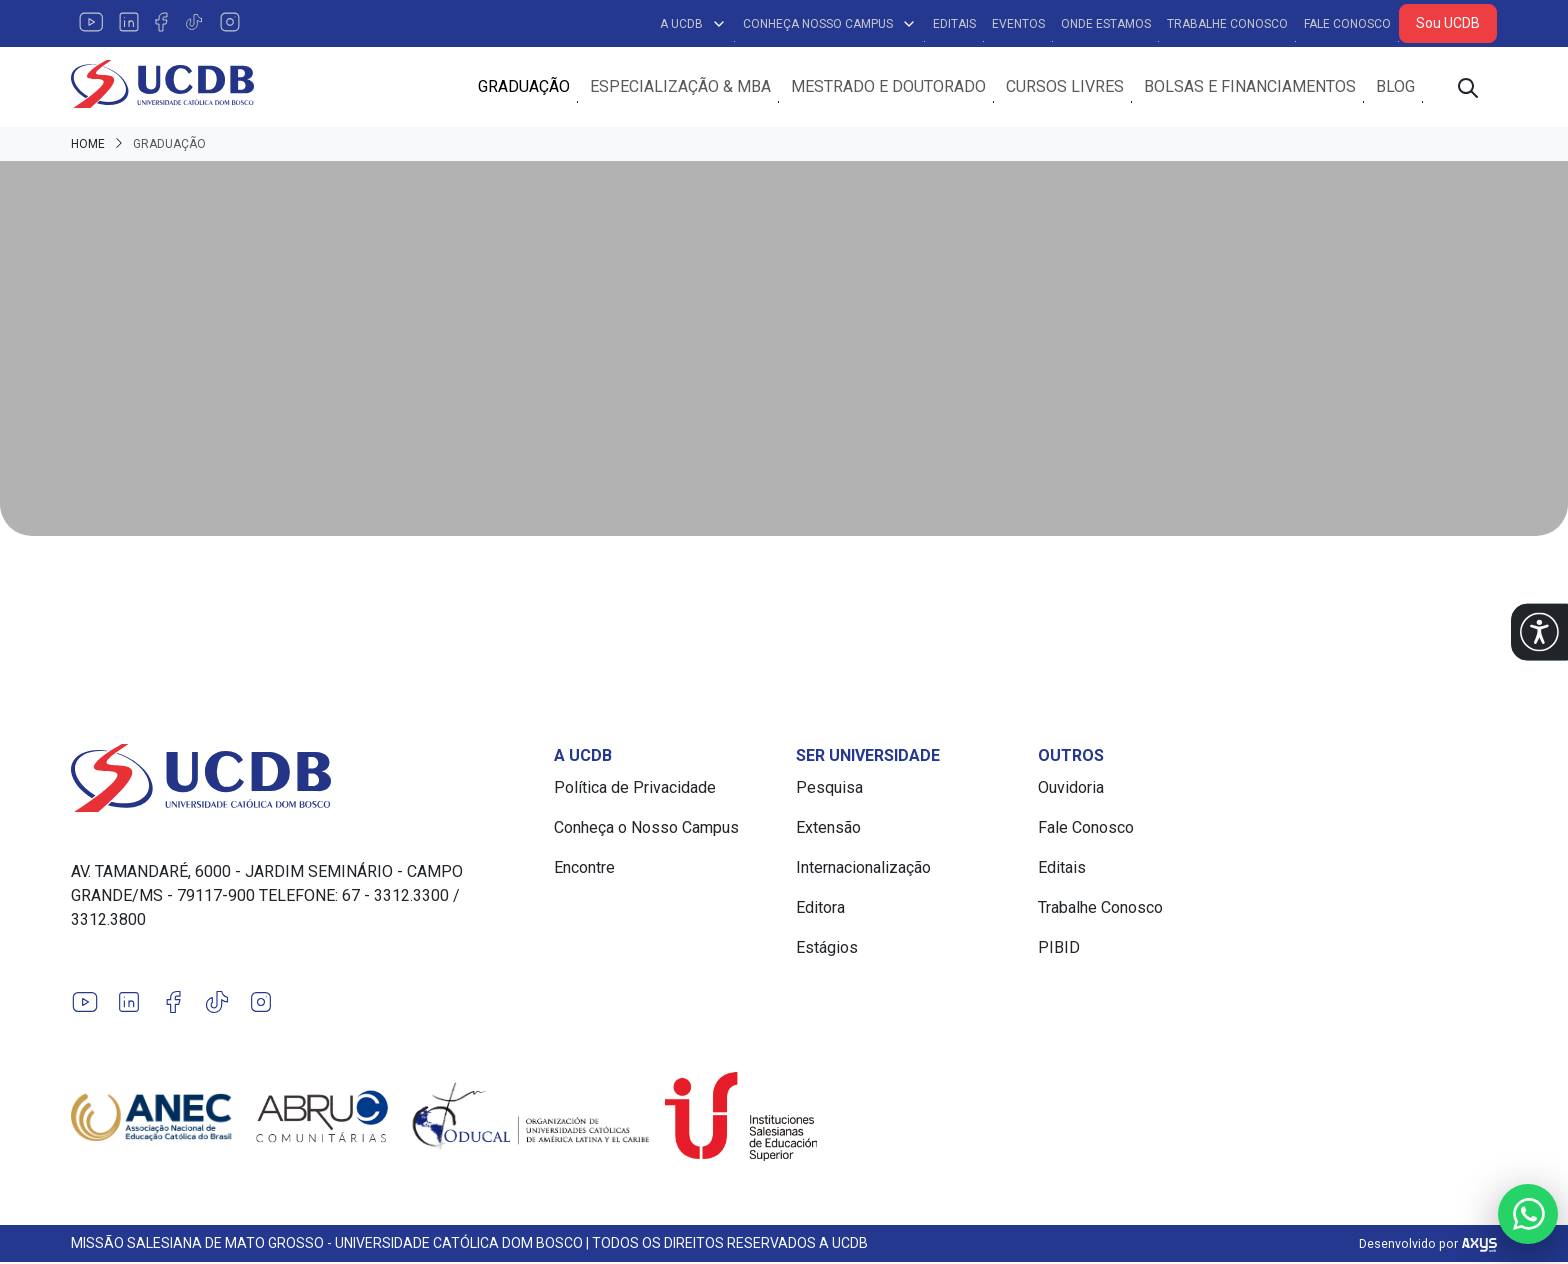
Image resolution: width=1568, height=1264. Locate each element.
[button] (1539, 632)
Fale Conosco (1347, 24)
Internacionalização (863, 869)
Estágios (827, 949)
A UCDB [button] (693, 24)
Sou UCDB (1448, 23)
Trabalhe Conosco (1227, 24)
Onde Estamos (1106, 24)
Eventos (1018, 24)
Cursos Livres (1065, 87)
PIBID (1059, 949)
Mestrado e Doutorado (888, 87)
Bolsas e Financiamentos (1250, 87)
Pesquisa (829, 789)
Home (88, 146)
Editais (954, 24)
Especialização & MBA (680, 87)
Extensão (828, 829)
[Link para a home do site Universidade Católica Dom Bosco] (300, 780)
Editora (820, 909)
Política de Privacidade (635, 789)
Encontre (584, 869)
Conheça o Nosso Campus (646, 829)
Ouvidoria (1071, 789)
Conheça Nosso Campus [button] (830, 24)
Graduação (524, 87)
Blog (1395, 87)
